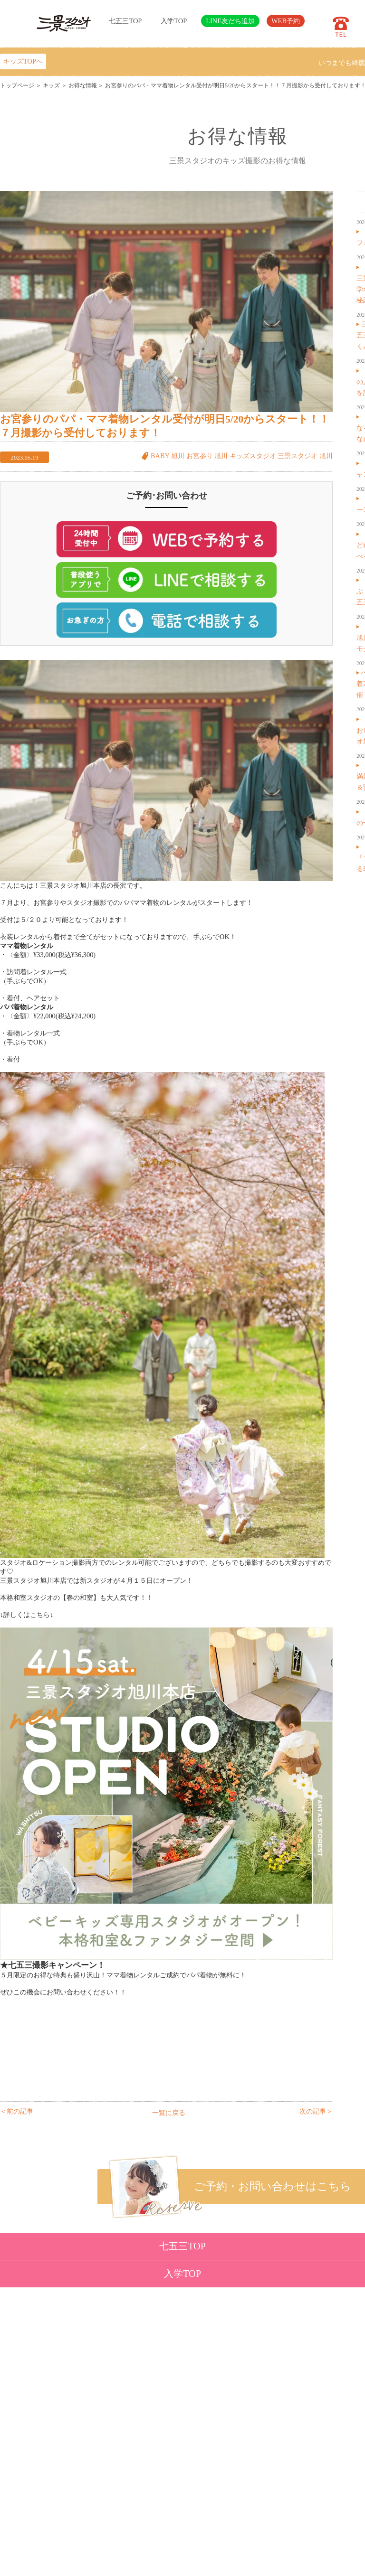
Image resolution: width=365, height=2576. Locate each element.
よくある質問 (121, 2447)
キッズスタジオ (253, 456)
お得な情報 (82, 85)
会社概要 (115, 2459)
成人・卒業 (69, 2401)
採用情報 (115, 2470)
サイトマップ (121, 2482)
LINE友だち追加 (230, 21)
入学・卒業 (69, 2390)
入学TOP (174, 21)
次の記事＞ (316, 2111)
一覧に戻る (168, 2112)
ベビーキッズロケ (79, 2424)
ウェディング (72, 2412)
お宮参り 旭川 (207, 456)
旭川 (326, 456)
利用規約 (115, 2494)
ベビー (63, 2366)
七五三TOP (125, 21)
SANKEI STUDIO (174, 2561)
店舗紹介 (115, 2436)
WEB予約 (285, 21)
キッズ (51, 85)
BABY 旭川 (167, 456)
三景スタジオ (297, 456)
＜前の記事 (16, 2111)
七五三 (63, 2378)
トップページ (17, 85)
